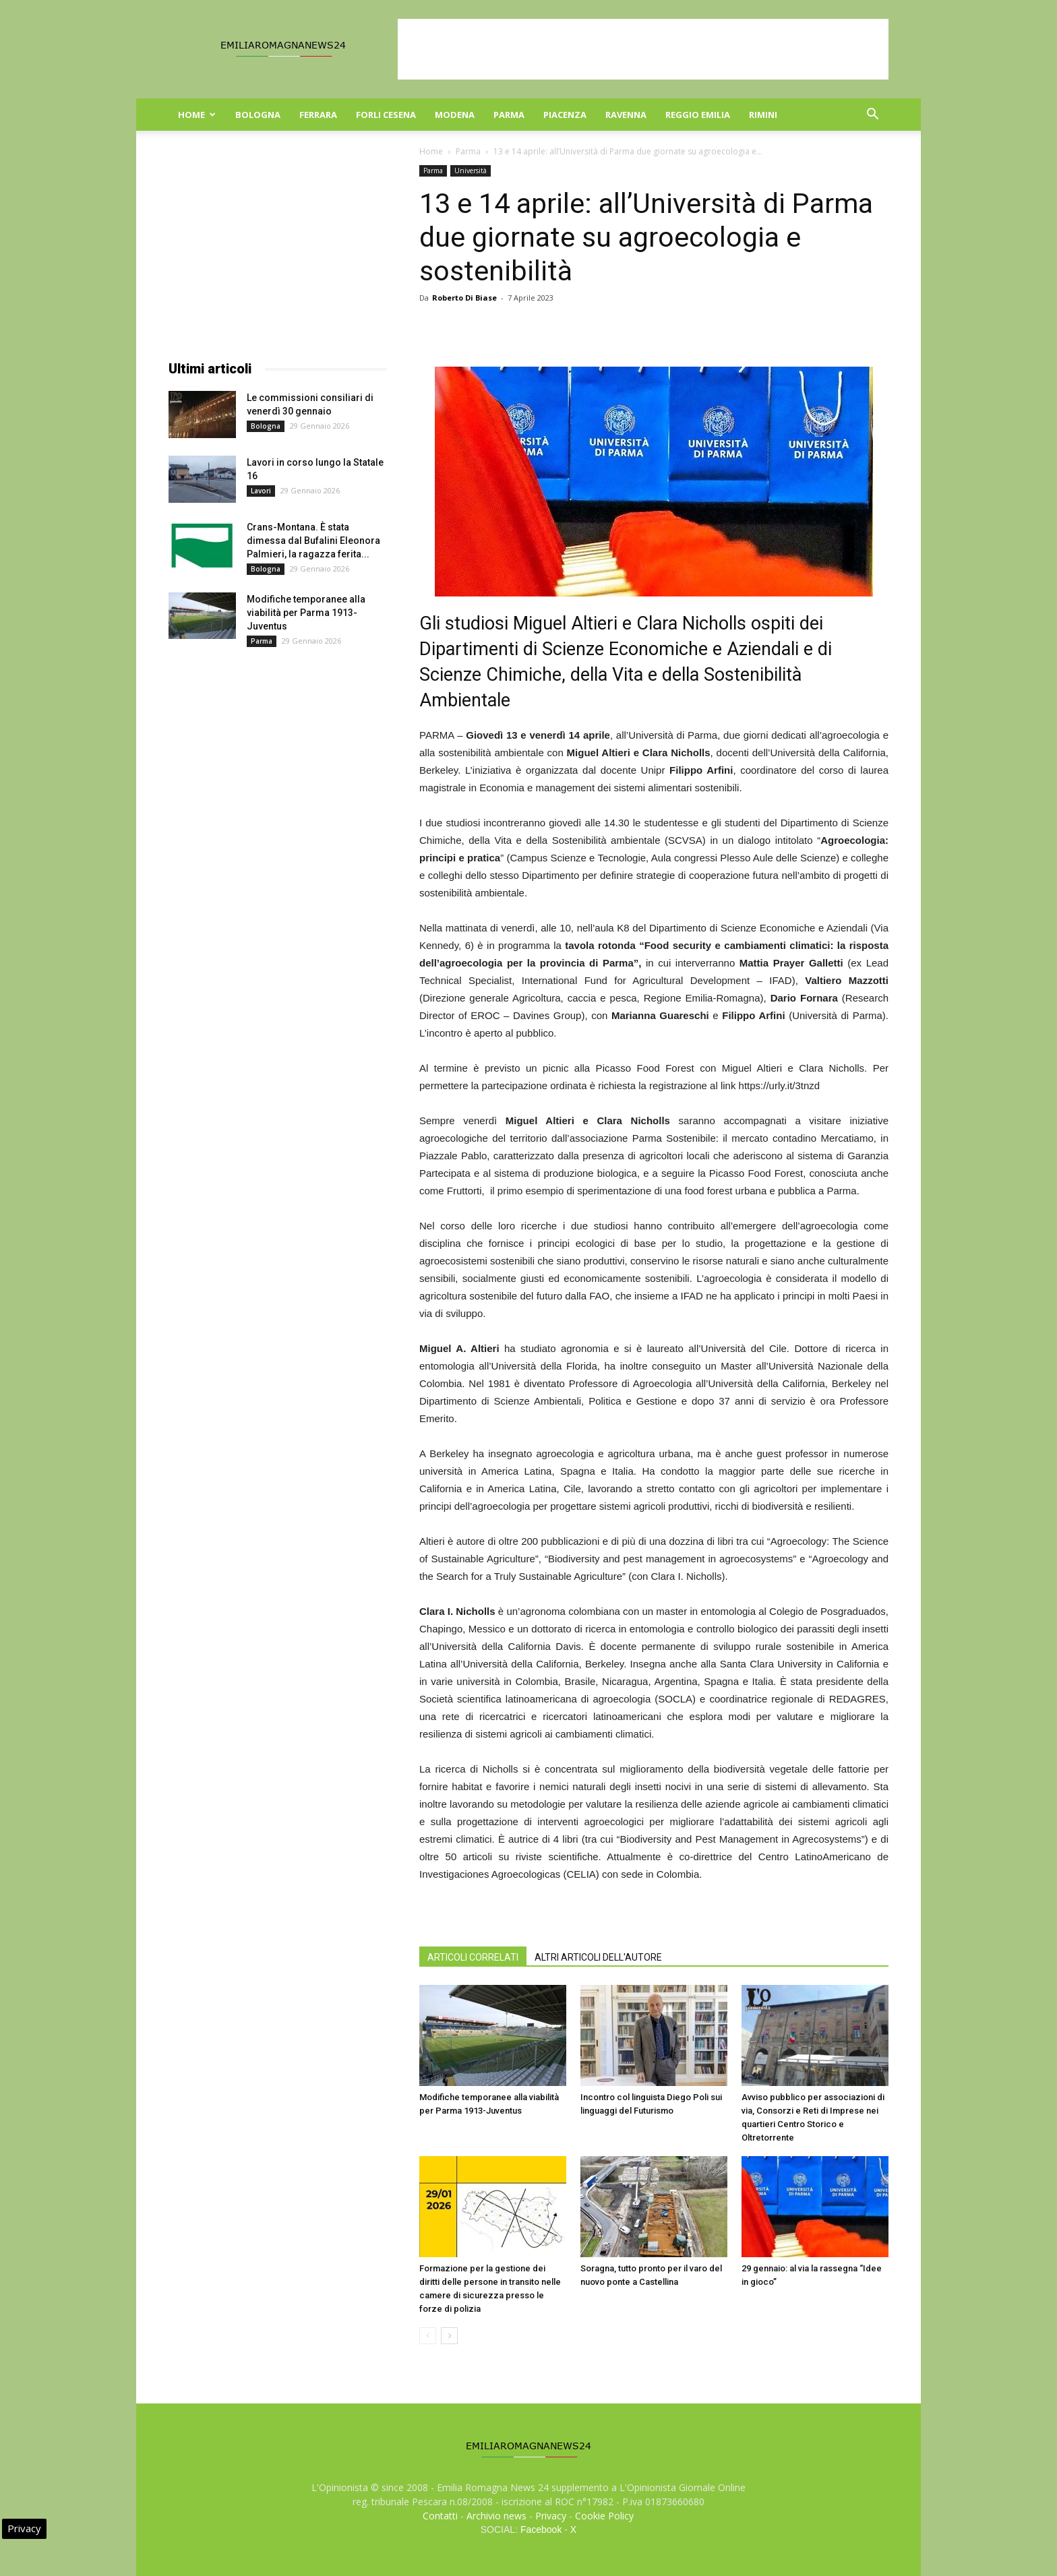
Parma (508, 115)
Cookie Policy (604, 2515)
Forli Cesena (386, 115)
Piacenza (564, 115)
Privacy (550, 2515)
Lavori (261, 490)
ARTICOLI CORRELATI (472, 1957)
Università (470, 170)
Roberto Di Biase (464, 298)
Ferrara (318, 115)
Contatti (440, 2515)
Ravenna (625, 115)
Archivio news (496, 2515)
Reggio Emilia (697, 115)
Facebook (541, 2529)
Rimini (763, 115)
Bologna (257, 115)
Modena (455, 115)
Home (197, 115)
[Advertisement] (643, 49)
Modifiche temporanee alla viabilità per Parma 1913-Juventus (306, 613)
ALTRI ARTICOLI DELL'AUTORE (598, 1957)
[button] (872, 115)
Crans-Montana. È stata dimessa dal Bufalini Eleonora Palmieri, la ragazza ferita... (313, 540)
